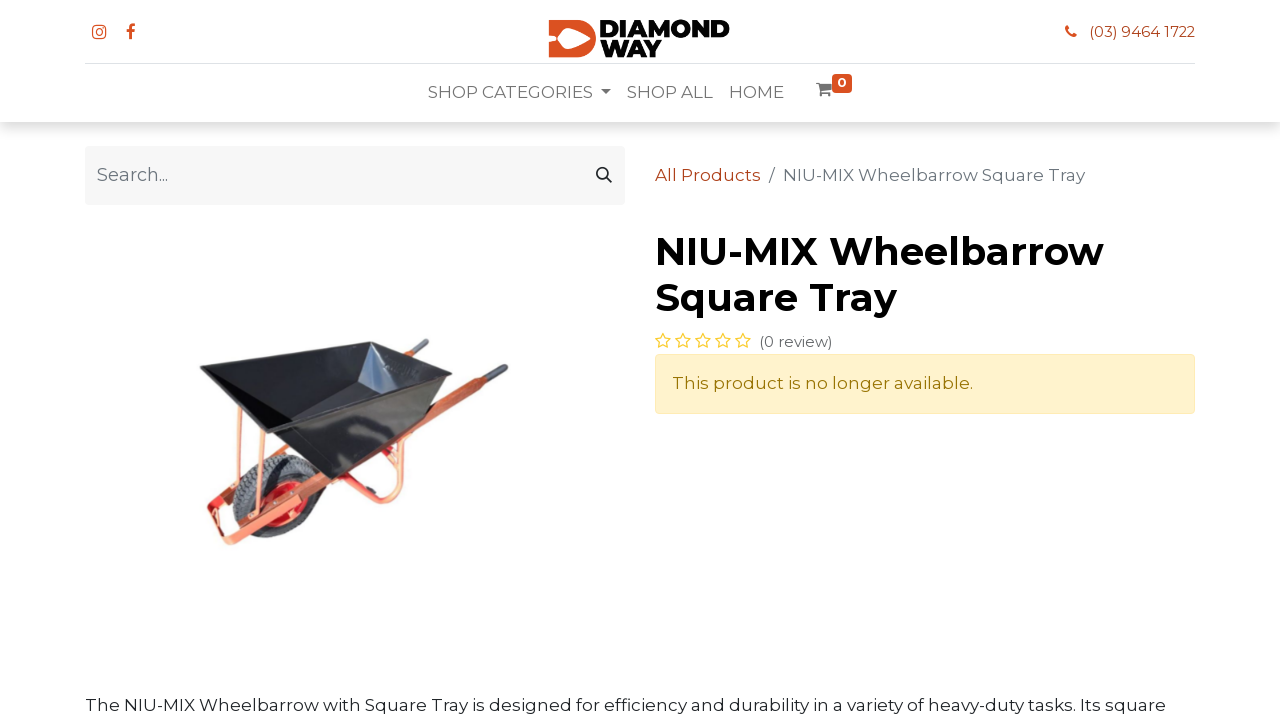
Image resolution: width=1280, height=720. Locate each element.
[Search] (604, 175)
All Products (708, 175)
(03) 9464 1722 (1142, 32)
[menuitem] (670, 93)
